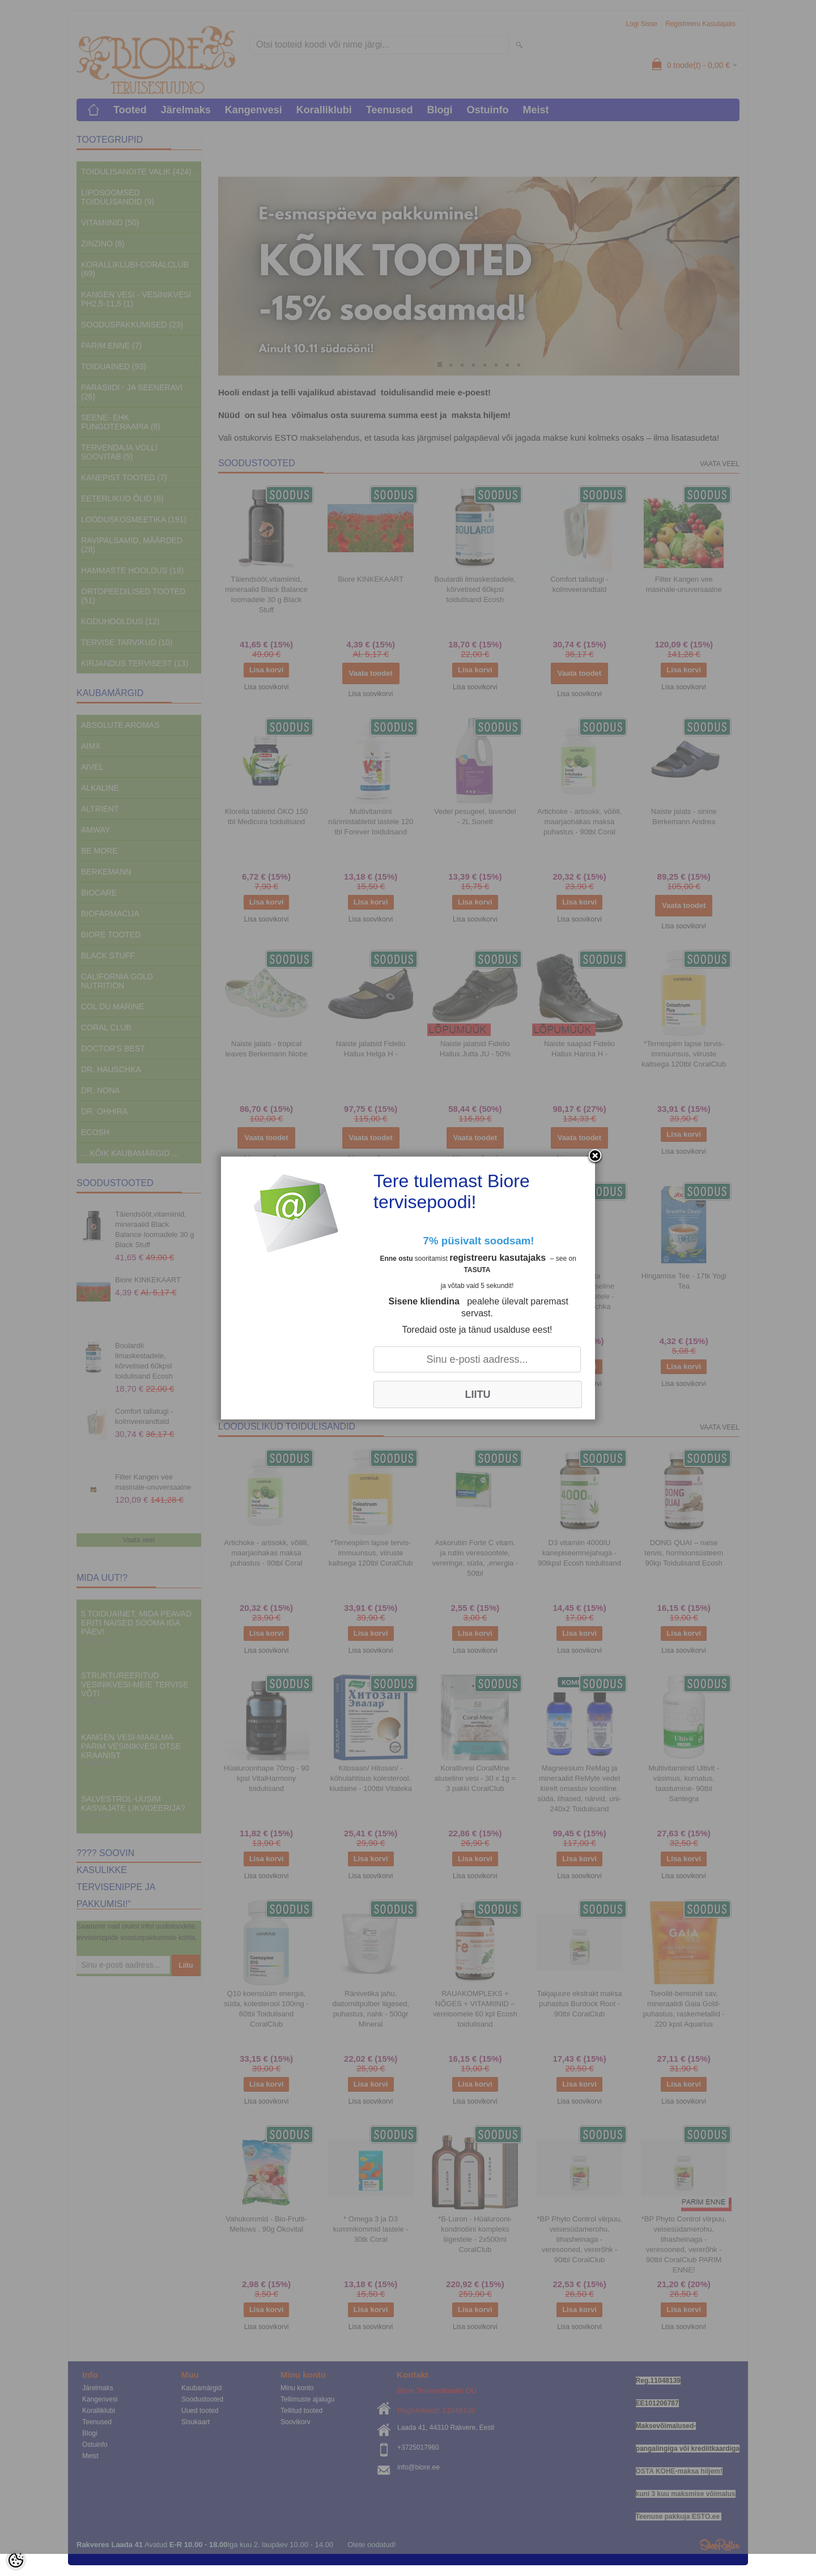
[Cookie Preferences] (16, 2560)
